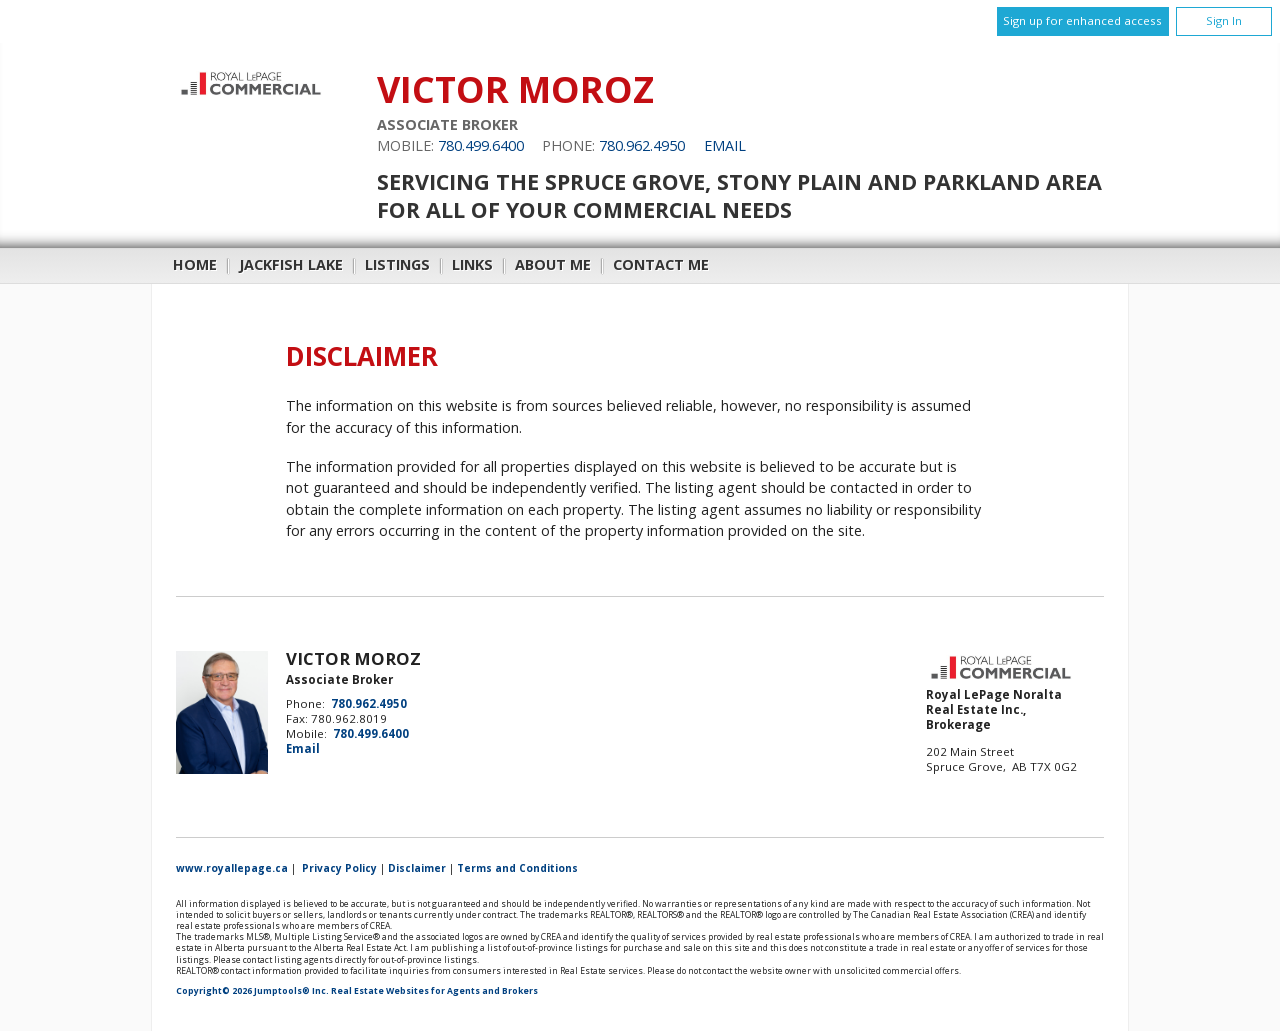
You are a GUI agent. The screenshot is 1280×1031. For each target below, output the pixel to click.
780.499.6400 (481, 145)
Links (472, 264)
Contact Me (661, 264)
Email (725, 145)
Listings (397, 264)
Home (195, 264)
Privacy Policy (339, 868)
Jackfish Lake (291, 264)
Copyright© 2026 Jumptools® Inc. (252, 991)
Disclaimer (417, 868)
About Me (553, 264)
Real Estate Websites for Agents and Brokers (434, 991)
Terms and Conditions (517, 868)
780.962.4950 (642, 145)
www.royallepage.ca (232, 868)
